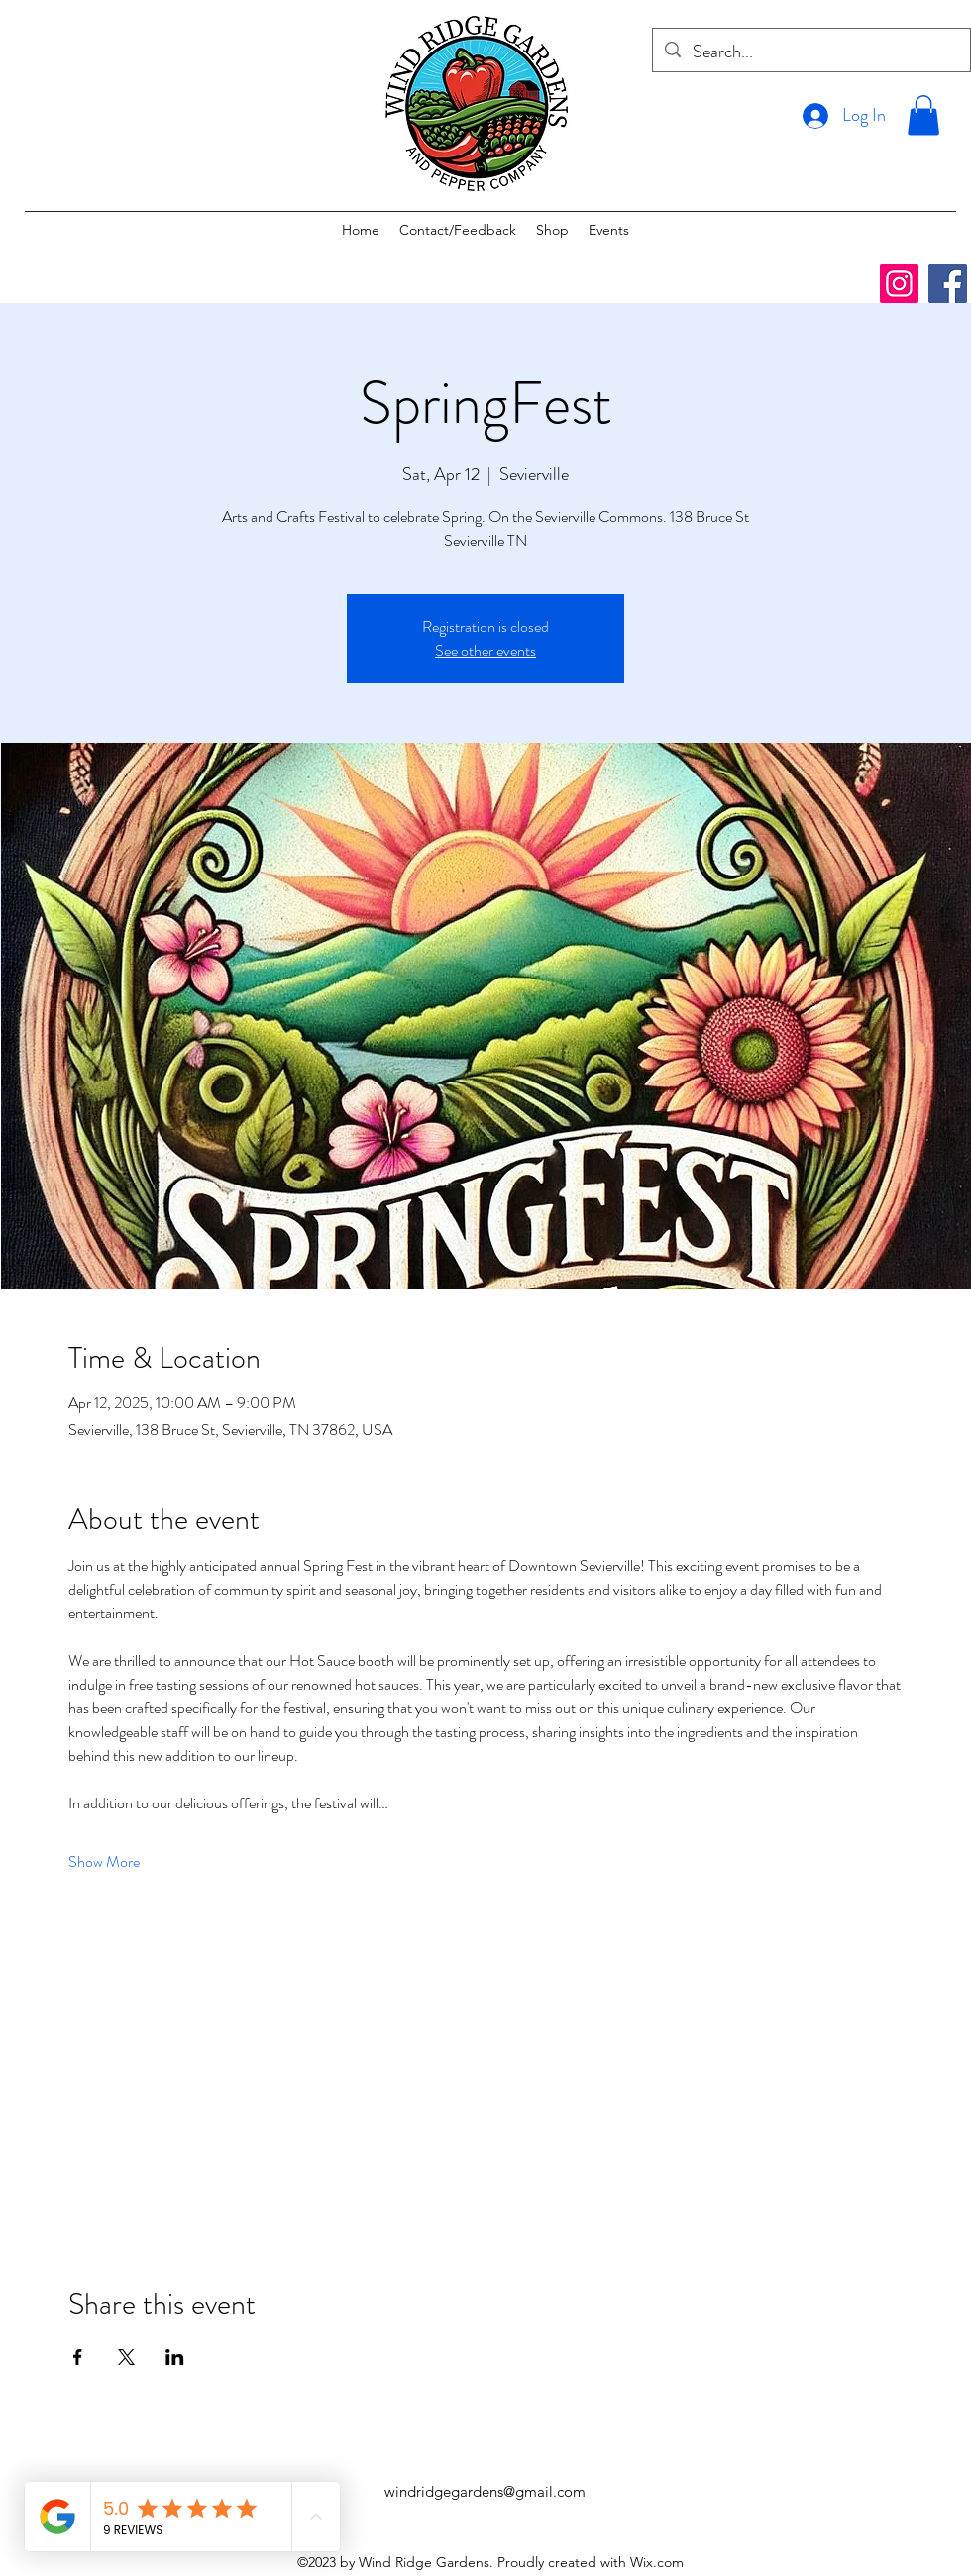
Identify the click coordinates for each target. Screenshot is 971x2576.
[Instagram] (899, 283)
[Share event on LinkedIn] (174, 2357)
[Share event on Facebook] (77, 2357)
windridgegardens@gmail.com (485, 2491)
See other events (485, 650)
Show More (104, 1862)
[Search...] (810, 52)
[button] (923, 115)
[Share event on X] (126, 2357)
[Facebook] (947, 283)
